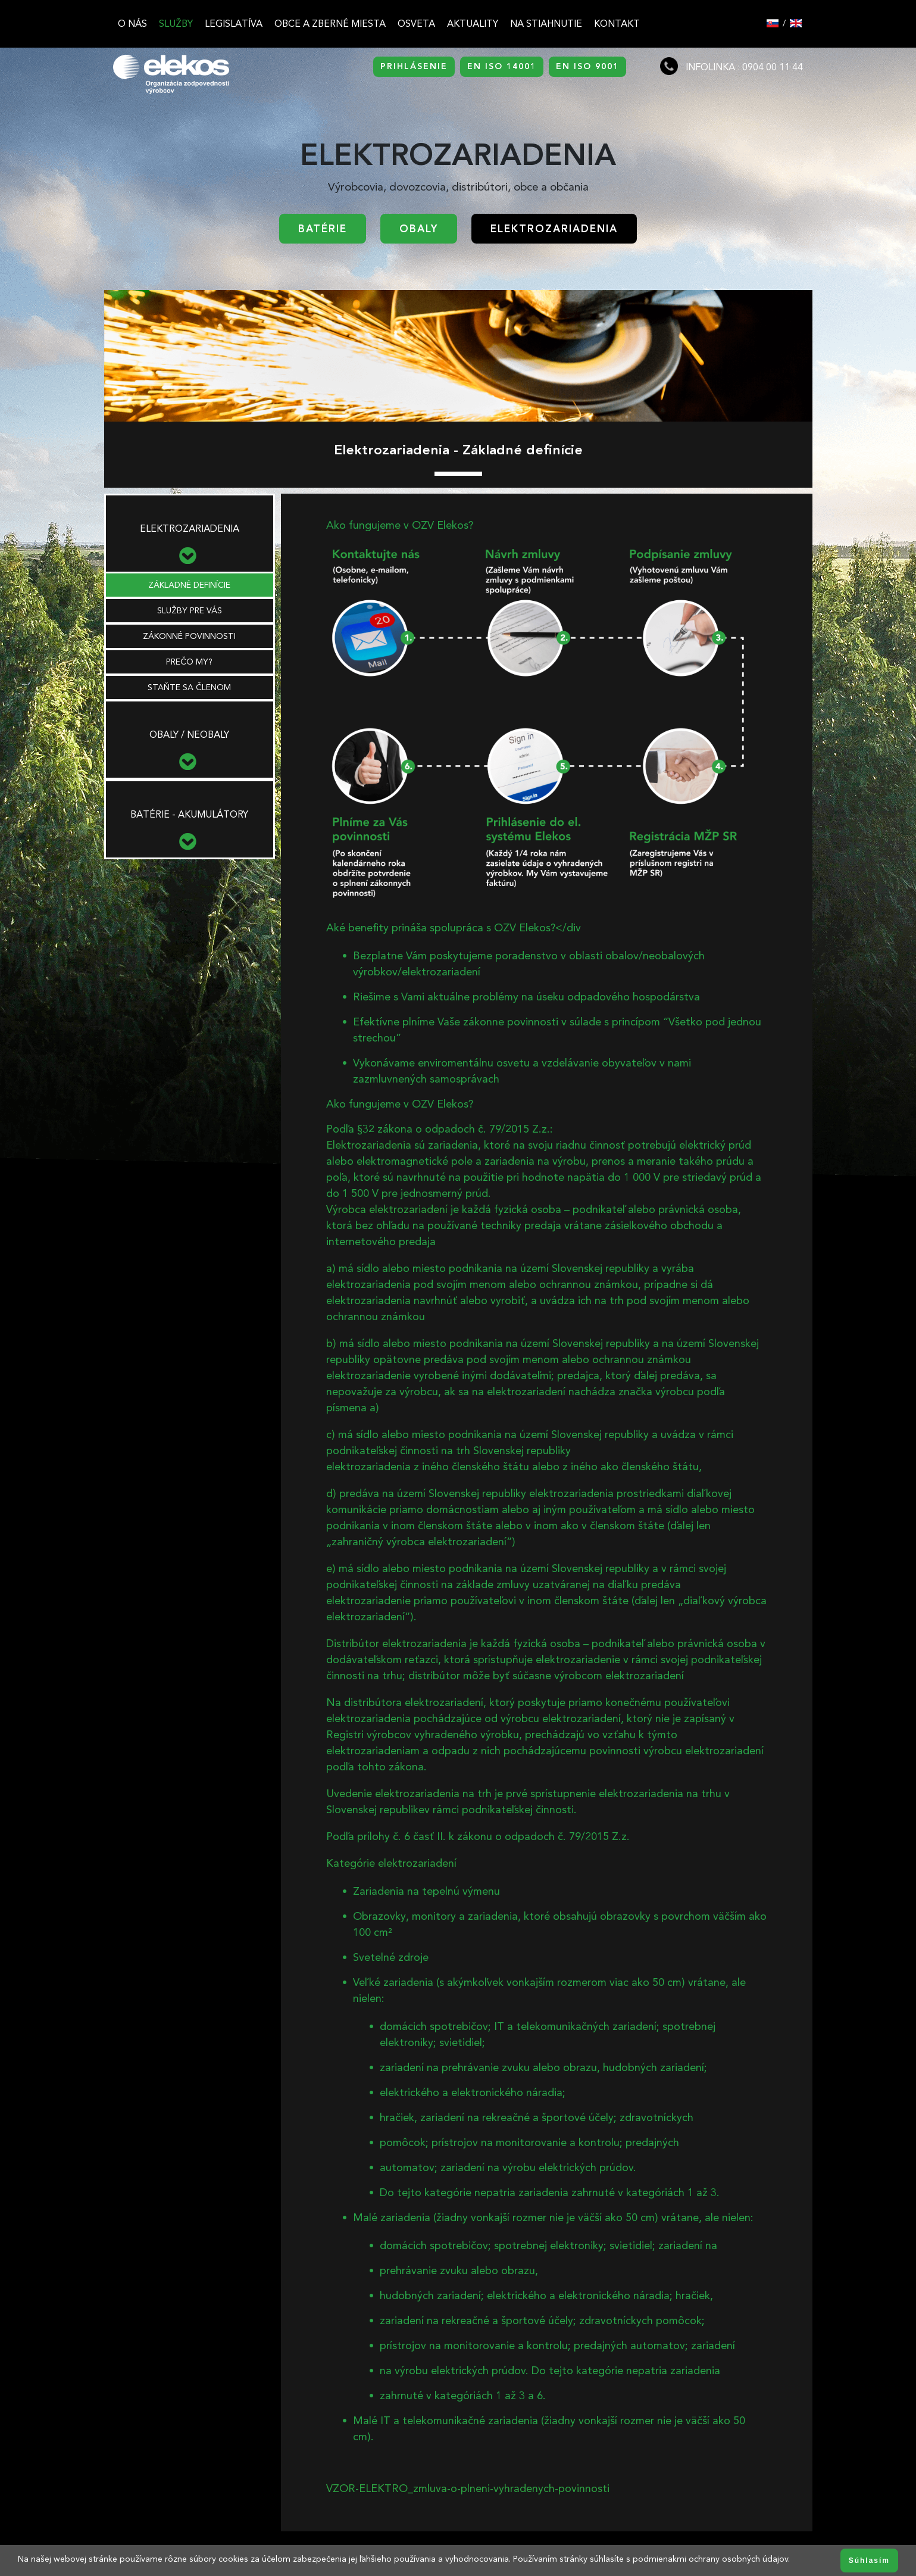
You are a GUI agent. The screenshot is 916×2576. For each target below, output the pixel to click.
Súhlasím (869, 2560)
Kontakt (617, 23)
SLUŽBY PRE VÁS (189, 611)
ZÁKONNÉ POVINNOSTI (189, 636)
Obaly (418, 229)
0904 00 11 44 (772, 67)
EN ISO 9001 (587, 66)
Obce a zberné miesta (330, 23)
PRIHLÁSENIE (414, 66)
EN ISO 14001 (501, 66)
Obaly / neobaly (189, 734)
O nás (132, 23)
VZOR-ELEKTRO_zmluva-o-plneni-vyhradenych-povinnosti (467, 2488)
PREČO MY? (189, 662)
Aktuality (472, 23)
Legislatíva (233, 23)
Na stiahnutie (546, 23)
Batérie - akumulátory (189, 814)
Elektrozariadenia (554, 229)
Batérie (322, 229)
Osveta (416, 23)
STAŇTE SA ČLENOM (189, 687)
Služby (176, 23)
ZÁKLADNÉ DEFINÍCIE (189, 585)
